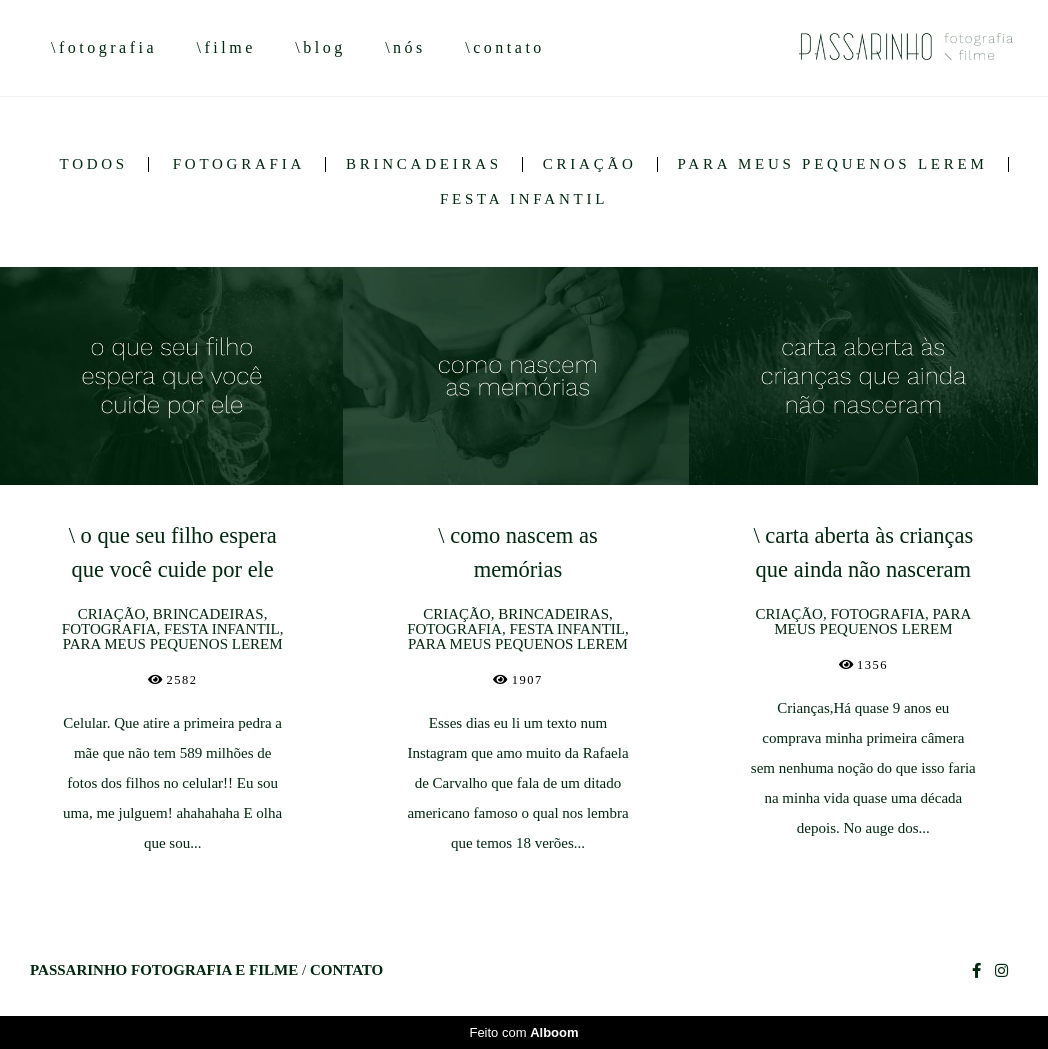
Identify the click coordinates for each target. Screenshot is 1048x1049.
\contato (505, 47)
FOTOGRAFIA (239, 164)
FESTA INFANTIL (524, 199)
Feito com (523, 1032)
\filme (226, 47)
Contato (346, 970)
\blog (320, 47)
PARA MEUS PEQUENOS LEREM (833, 164)
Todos (93, 164)
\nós (405, 47)
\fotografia (104, 47)
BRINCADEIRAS (424, 164)
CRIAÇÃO (590, 164)
